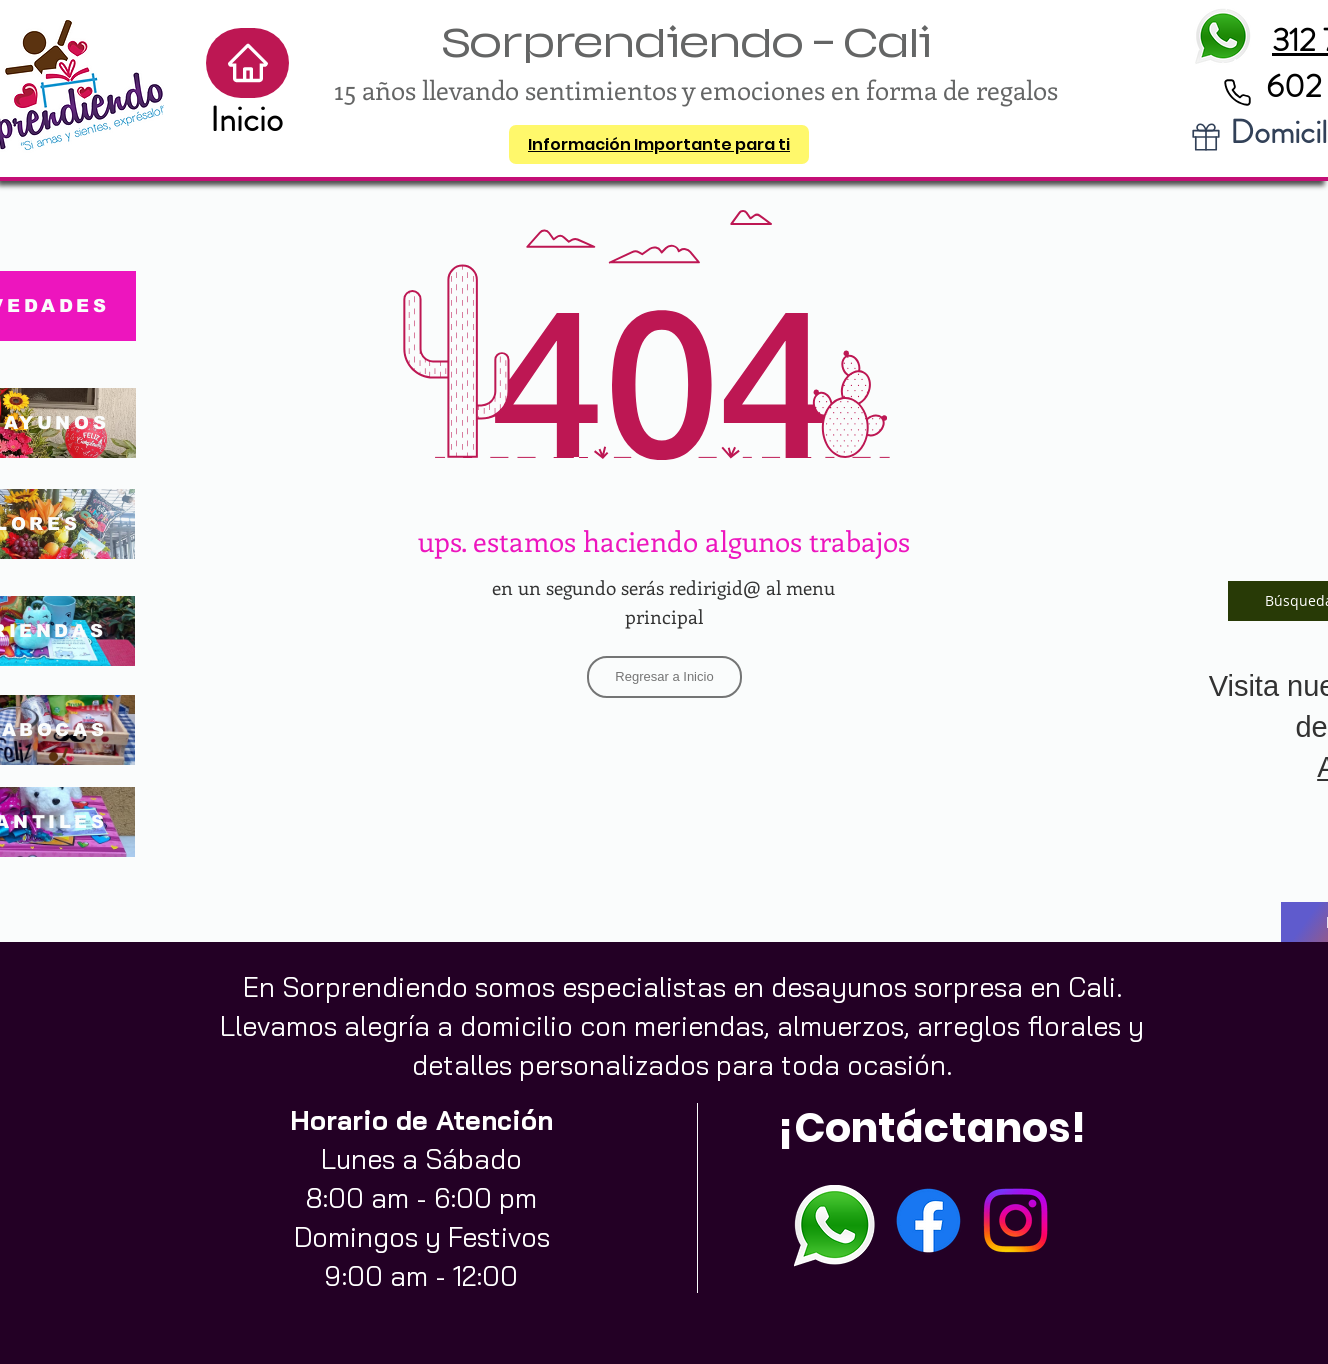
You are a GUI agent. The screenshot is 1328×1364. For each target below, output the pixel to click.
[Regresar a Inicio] (664, 677)
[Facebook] (928, 1220)
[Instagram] (1015, 1220)
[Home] (247, 63)
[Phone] (1237, 92)
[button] (659, 144)
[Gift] (1206, 137)
